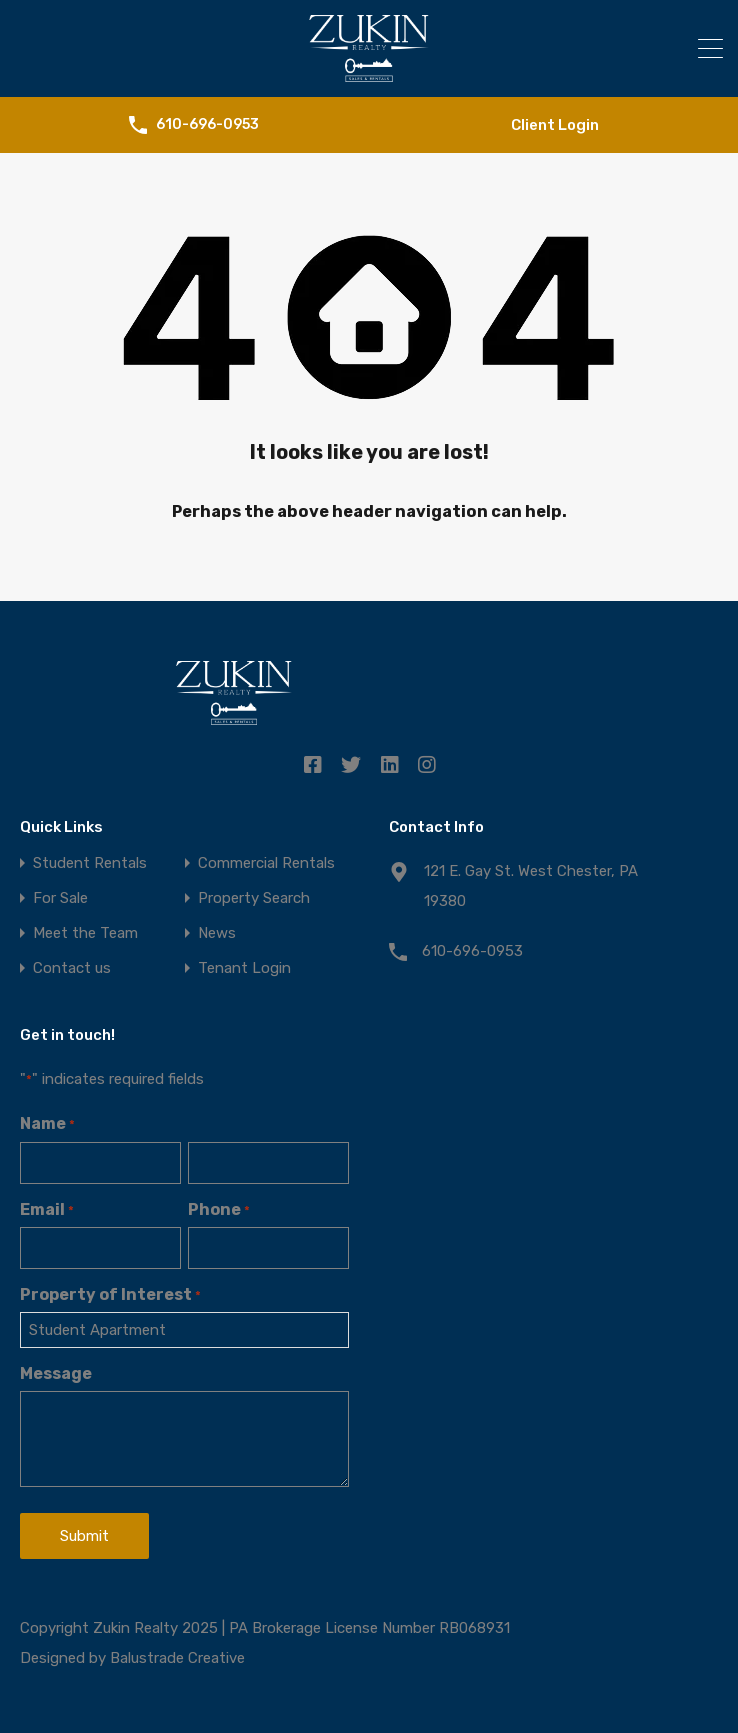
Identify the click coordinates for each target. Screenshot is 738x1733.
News (217, 933)
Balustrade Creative (177, 1658)
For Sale (60, 898)
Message (56, 1373)
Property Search (254, 898)
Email (47, 1209)
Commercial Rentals (266, 863)
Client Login (555, 125)
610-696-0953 (207, 125)
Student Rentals (90, 863)
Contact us (72, 968)
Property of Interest (110, 1294)
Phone (219, 1209)
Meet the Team (85, 933)
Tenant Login (244, 968)
